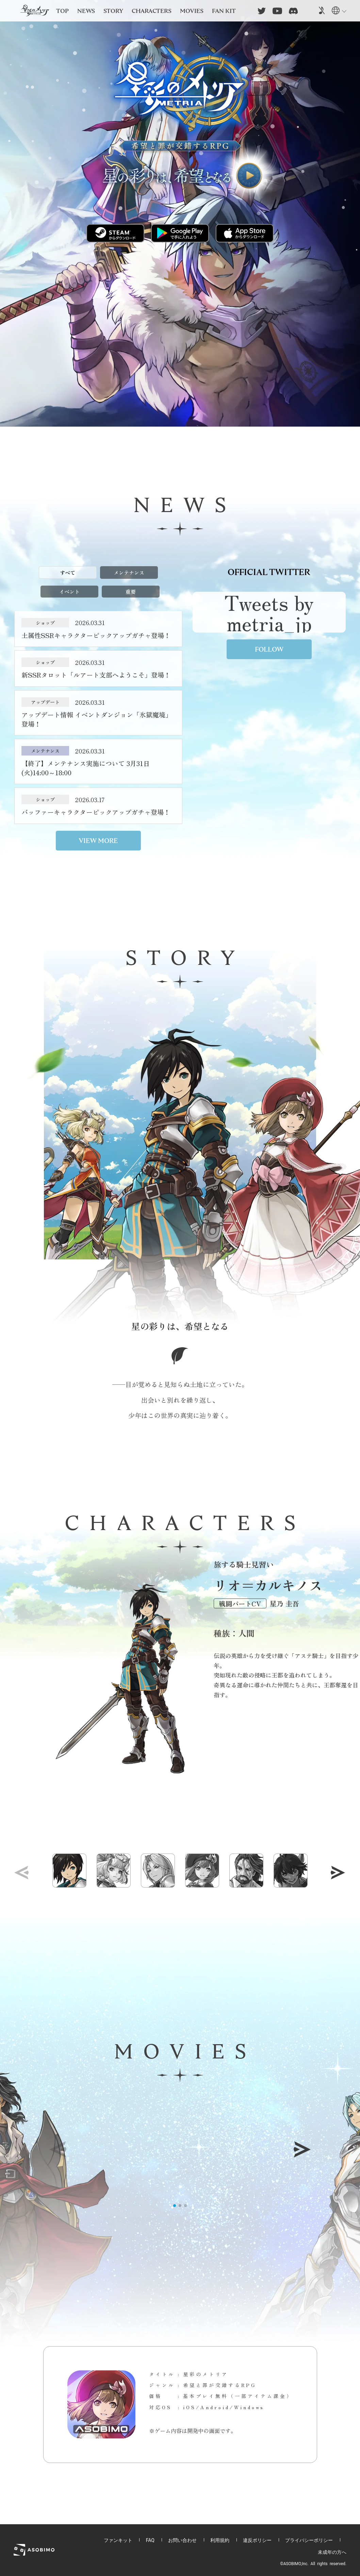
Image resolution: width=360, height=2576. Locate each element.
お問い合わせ (182, 2540)
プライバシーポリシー (309, 2540)
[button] (337, 1872)
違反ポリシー (257, 2540)
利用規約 (219, 2540)
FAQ (150, 2540)
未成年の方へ (332, 2552)
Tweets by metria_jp (269, 612)
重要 (131, 591)
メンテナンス (129, 572)
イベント (69, 591)
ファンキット (118, 2540)
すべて (67, 572)
